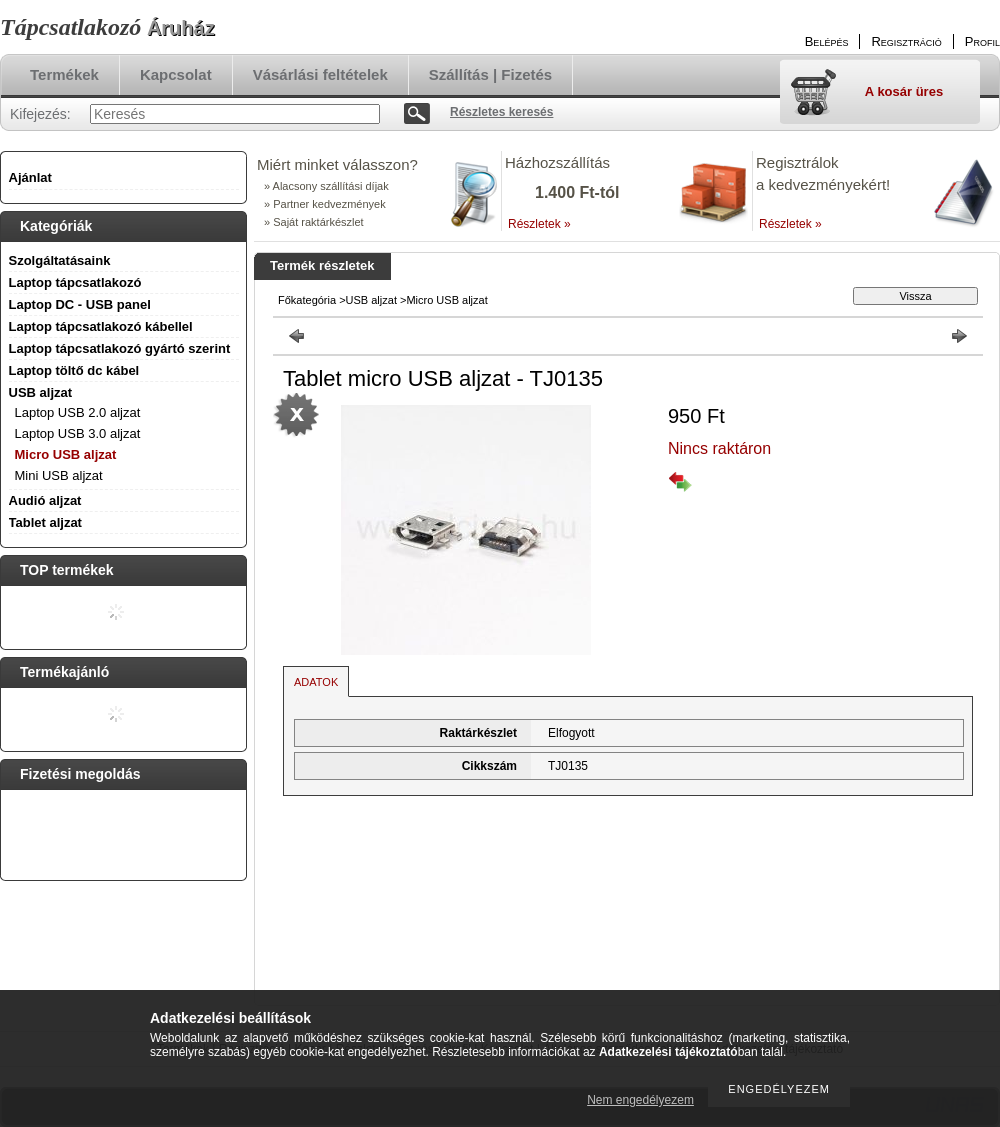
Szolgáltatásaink (60, 260)
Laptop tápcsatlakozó (75, 282)
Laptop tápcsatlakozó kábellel (101, 326)
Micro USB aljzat (66, 454)
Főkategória (307, 300)
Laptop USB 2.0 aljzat (78, 412)
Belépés (827, 41)
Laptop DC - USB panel (80, 304)
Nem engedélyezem (640, 1100)
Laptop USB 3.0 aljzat (78, 433)
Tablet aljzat (45, 522)
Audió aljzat (45, 500)
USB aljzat (371, 300)
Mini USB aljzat (59, 475)
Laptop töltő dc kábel (74, 370)
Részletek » (539, 224)
